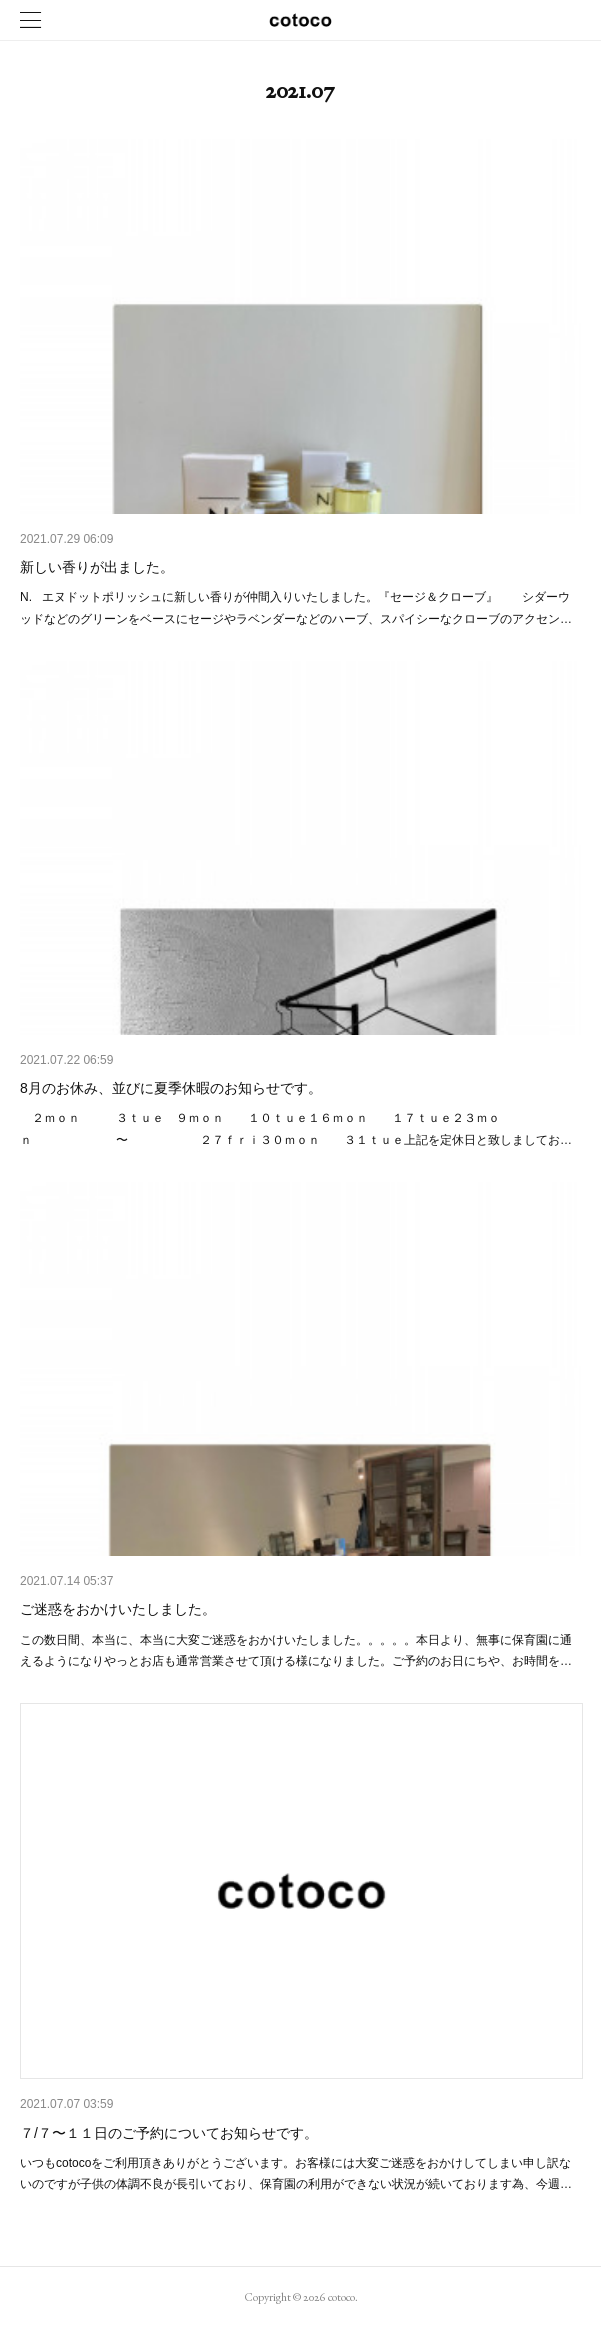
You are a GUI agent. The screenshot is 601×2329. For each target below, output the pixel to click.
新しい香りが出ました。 (97, 567)
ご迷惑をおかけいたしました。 (118, 1609)
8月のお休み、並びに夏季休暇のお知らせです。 (171, 1088)
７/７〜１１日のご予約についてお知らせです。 (169, 2133)
